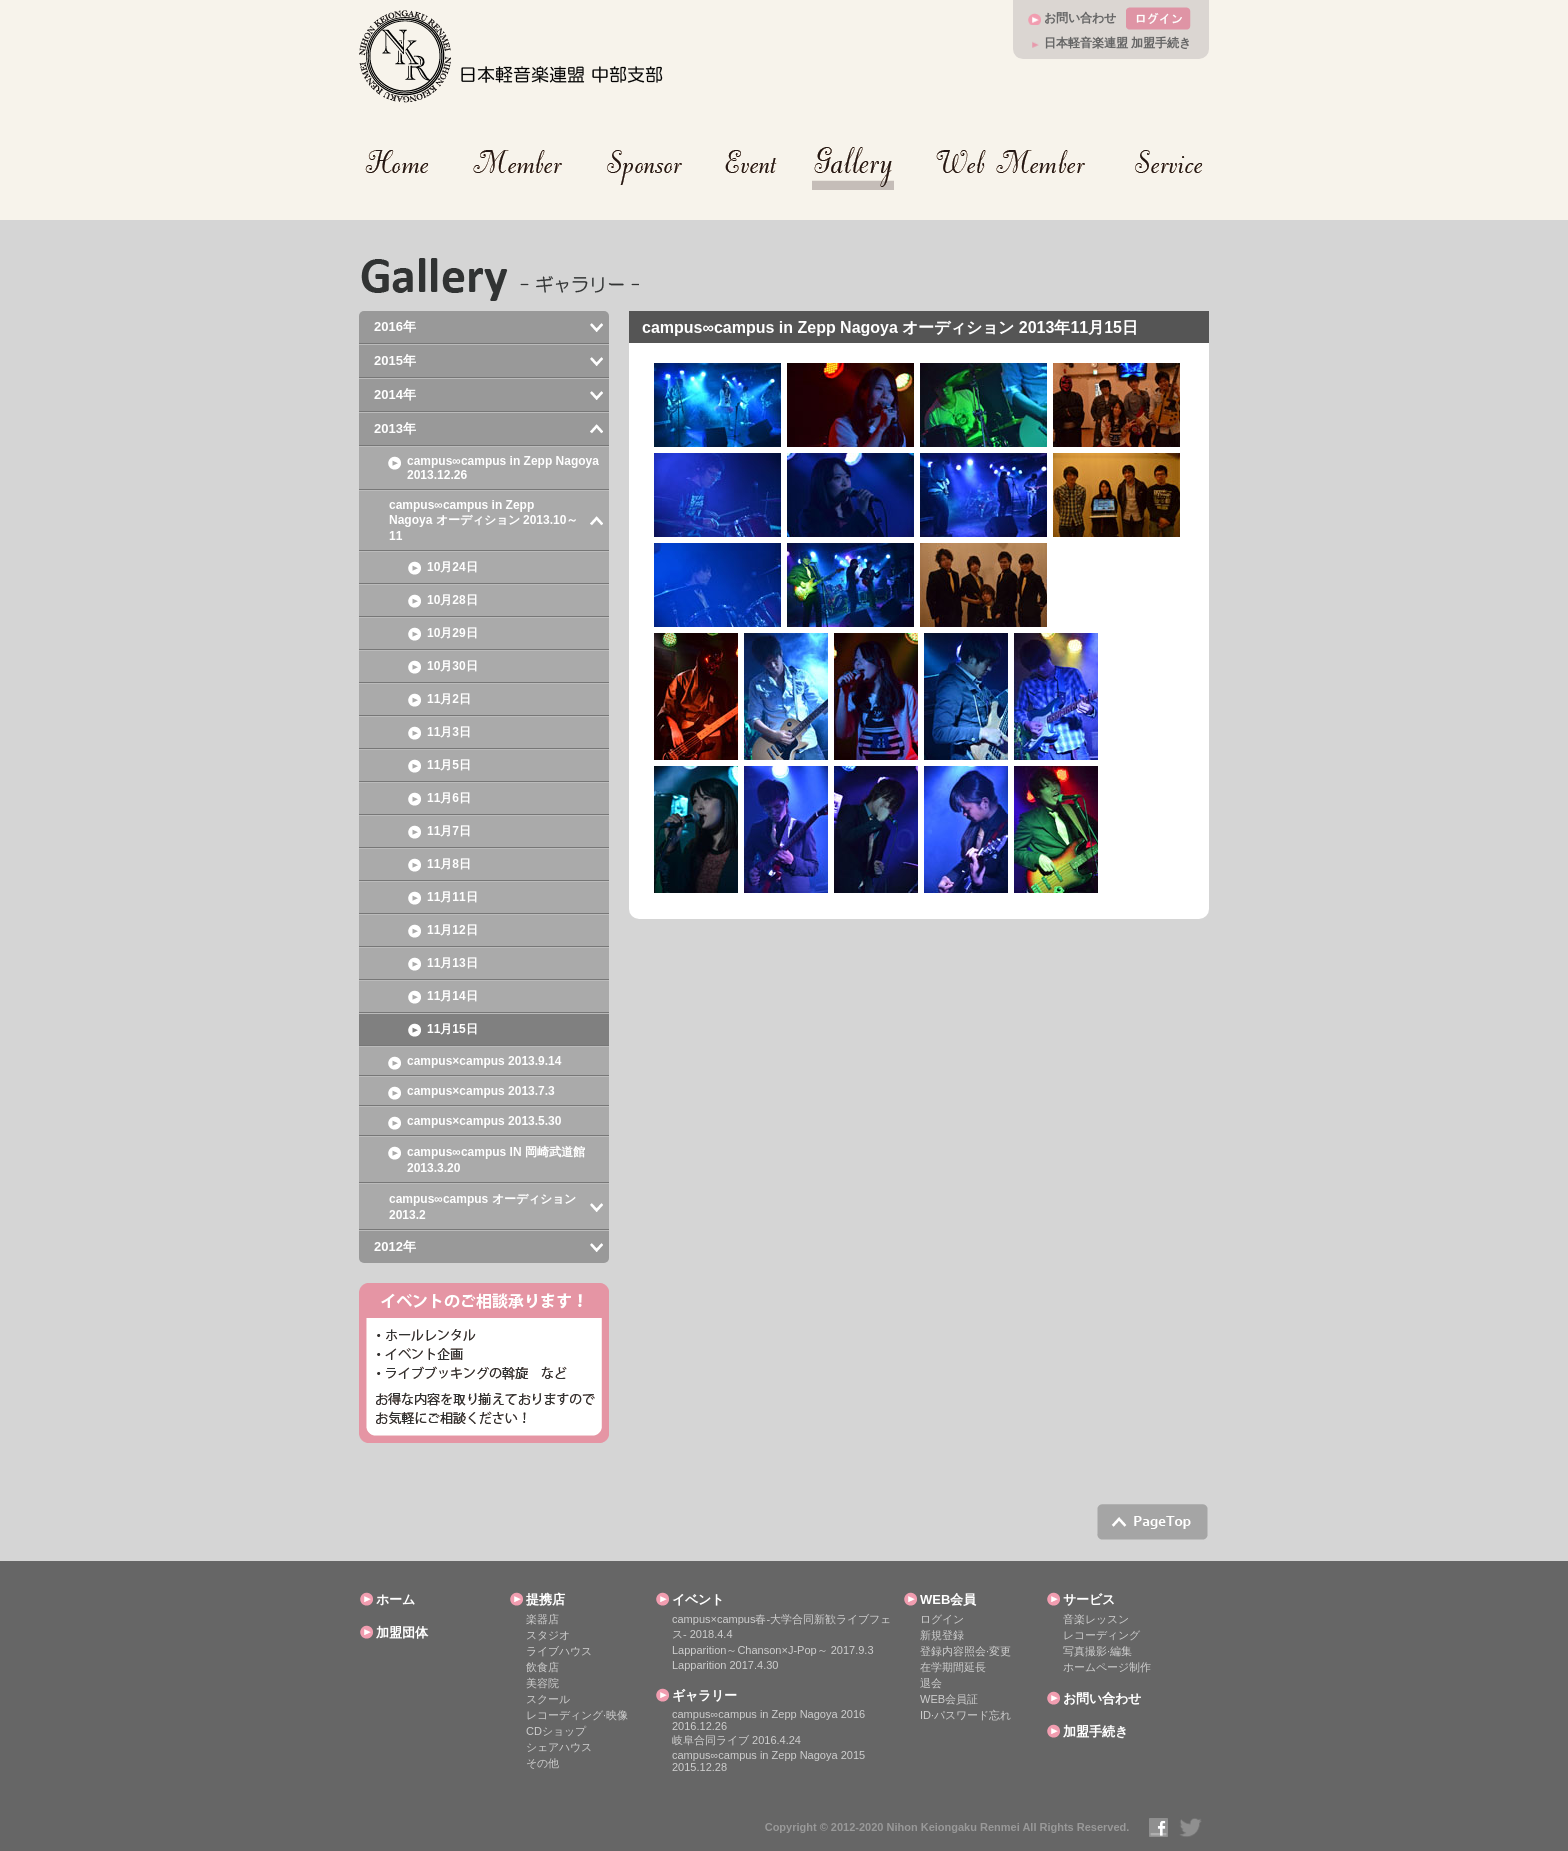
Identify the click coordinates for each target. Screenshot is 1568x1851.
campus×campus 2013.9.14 (484, 1061)
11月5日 (449, 765)
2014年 (395, 394)
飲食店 (542, 1667)
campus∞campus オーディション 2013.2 (482, 1207)
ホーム (395, 1599)
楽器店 (542, 1619)
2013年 (395, 428)
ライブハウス (559, 1651)
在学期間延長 (953, 1667)
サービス (1089, 1599)
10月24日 (452, 567)
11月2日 (449, 699)
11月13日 (452, 963)
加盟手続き (1095, 1731)
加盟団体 (402, 1632)
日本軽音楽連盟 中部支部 (511, 56)
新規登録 (942, 1635)
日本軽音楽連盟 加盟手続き (1117, 43)
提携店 (545, 1599)
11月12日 (452, 930)
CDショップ (556, 1731)
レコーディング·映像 (577, 1715)
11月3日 (449, 732)
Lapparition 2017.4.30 (725, 1665)
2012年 (395, 1246)
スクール (548, 1699)
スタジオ (548, 1635)
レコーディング (1101, 1635)
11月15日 (452, 1029)
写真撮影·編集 (1097, 1651)
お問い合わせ (1080, 18)
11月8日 (449, 864)
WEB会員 (948, 1599)
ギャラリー (704, 1695)
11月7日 (449, 831)
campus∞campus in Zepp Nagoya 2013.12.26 (503, 468)
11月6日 (449, 798)
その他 (542, 1763)
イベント (698, 1599)
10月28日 (452, 600)
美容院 (542, 1683)
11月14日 (452, 996)
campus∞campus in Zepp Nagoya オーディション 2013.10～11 (483, 520)
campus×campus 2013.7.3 (481, 1091)
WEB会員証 (949, 1699)
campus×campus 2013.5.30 (484, 1121)
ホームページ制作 (1107, 1667)
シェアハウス (559, 1747)
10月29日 (452, 633)
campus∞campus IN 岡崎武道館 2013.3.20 (496, 1160)
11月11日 (452, 897)
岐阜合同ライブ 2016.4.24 (736, 1740)
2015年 (395, 360)
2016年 (395, 326)
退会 (931, 1683)
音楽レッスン (1096, 1619)
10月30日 (452, 666)
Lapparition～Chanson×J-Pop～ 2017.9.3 (773, 1650)
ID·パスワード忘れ (965, 1715)
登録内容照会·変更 (965, 1651)
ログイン (942, 1619)
